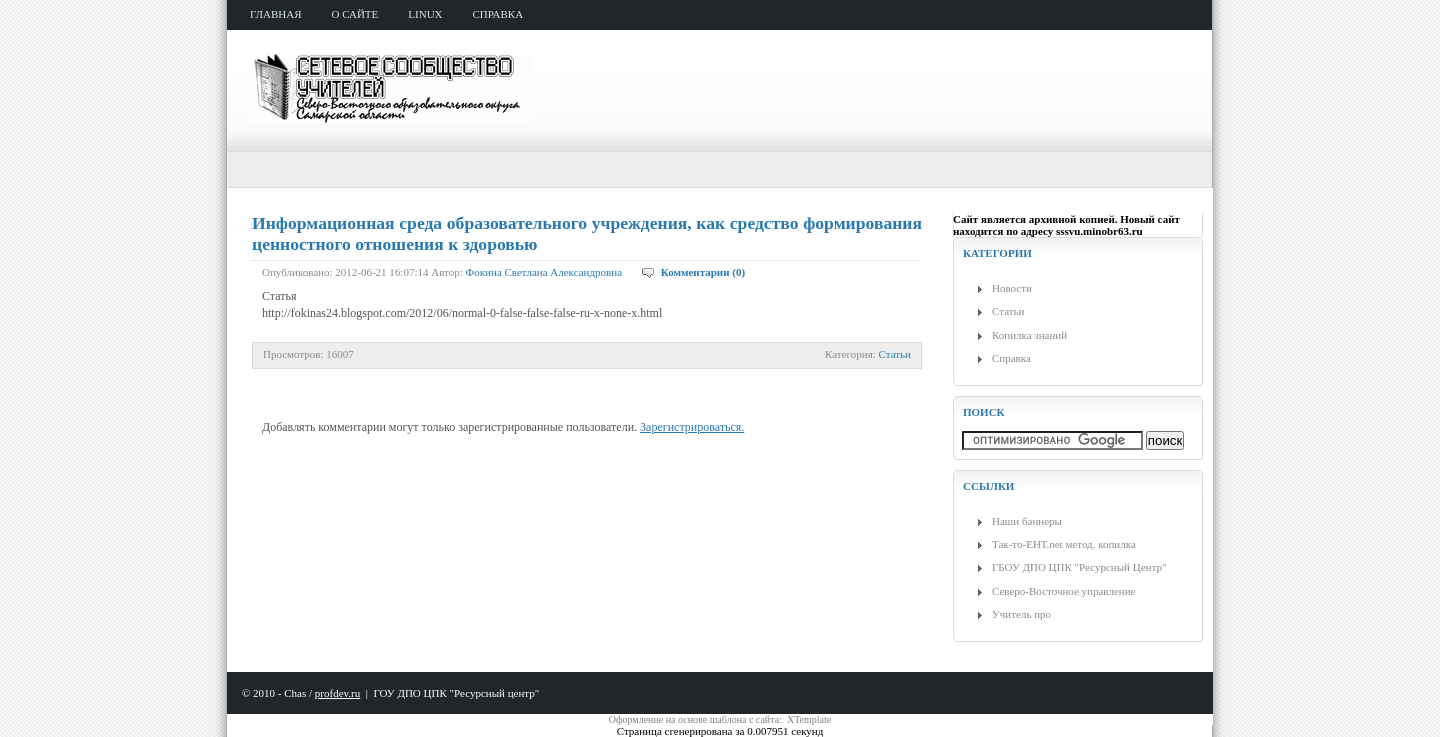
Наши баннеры (1027, 521)
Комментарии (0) (703, 272)
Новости (1012, 288)
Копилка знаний (1029, 335)
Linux (425, 14)
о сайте (355, 14)
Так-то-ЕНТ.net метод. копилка (1064, 544)
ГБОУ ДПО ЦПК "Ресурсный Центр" (1079, 567)
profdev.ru (337, 693)
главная (276, 14)
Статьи (895, 354)
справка (498, 14)
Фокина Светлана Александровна (544, 272)
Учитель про (1021, 614)
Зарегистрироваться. (692, 427)
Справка (1011, 358)
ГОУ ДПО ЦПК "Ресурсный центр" (456, 693)
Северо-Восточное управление (1063, 591)
